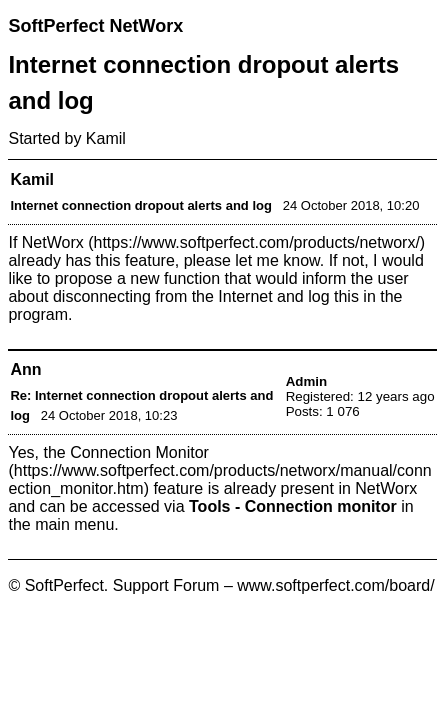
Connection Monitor (139, 452)
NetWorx (53, 242)
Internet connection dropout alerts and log (140, 205)
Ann (25, 369)
